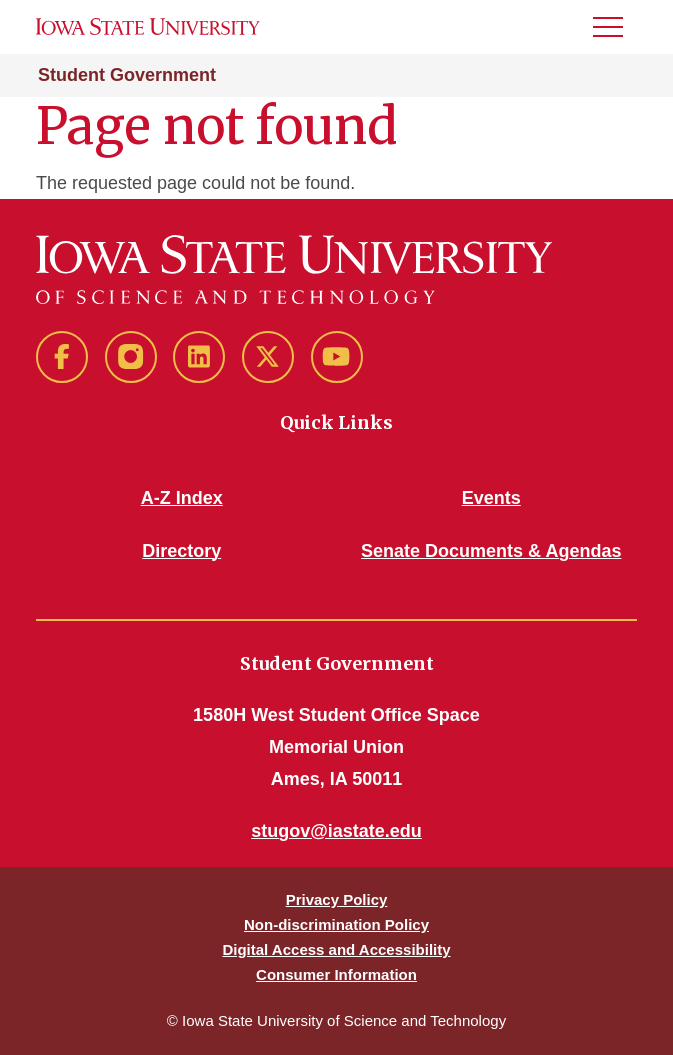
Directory (181, 551)
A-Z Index (182, 498)
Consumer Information (336, 974)
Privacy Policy (337, 899)
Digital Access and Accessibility (336, 949)
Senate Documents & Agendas (491, 551)
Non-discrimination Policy (336, 924)
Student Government (127, 75)
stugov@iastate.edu (336, 831)
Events (491, 498)
